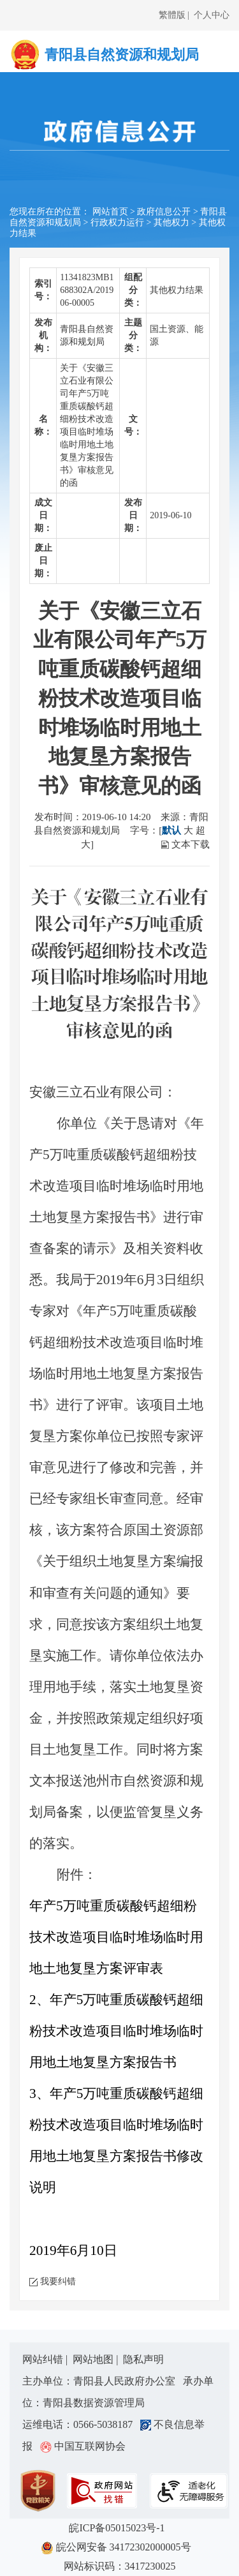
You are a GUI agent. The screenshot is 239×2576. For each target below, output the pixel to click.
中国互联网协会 (83, 2446)
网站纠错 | (46, 2359)
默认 (171, 830)
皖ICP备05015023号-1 (119, 2527)
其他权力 (171, 222)
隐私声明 (143, 2359)
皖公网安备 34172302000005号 (120, 2548)
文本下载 (190, 844)
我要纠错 (58, 2281)
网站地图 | (96, 2359)
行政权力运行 (117, 222)
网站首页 (110, 211)
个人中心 (211, 15)
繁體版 (172, 15)
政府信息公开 (164, 211)
